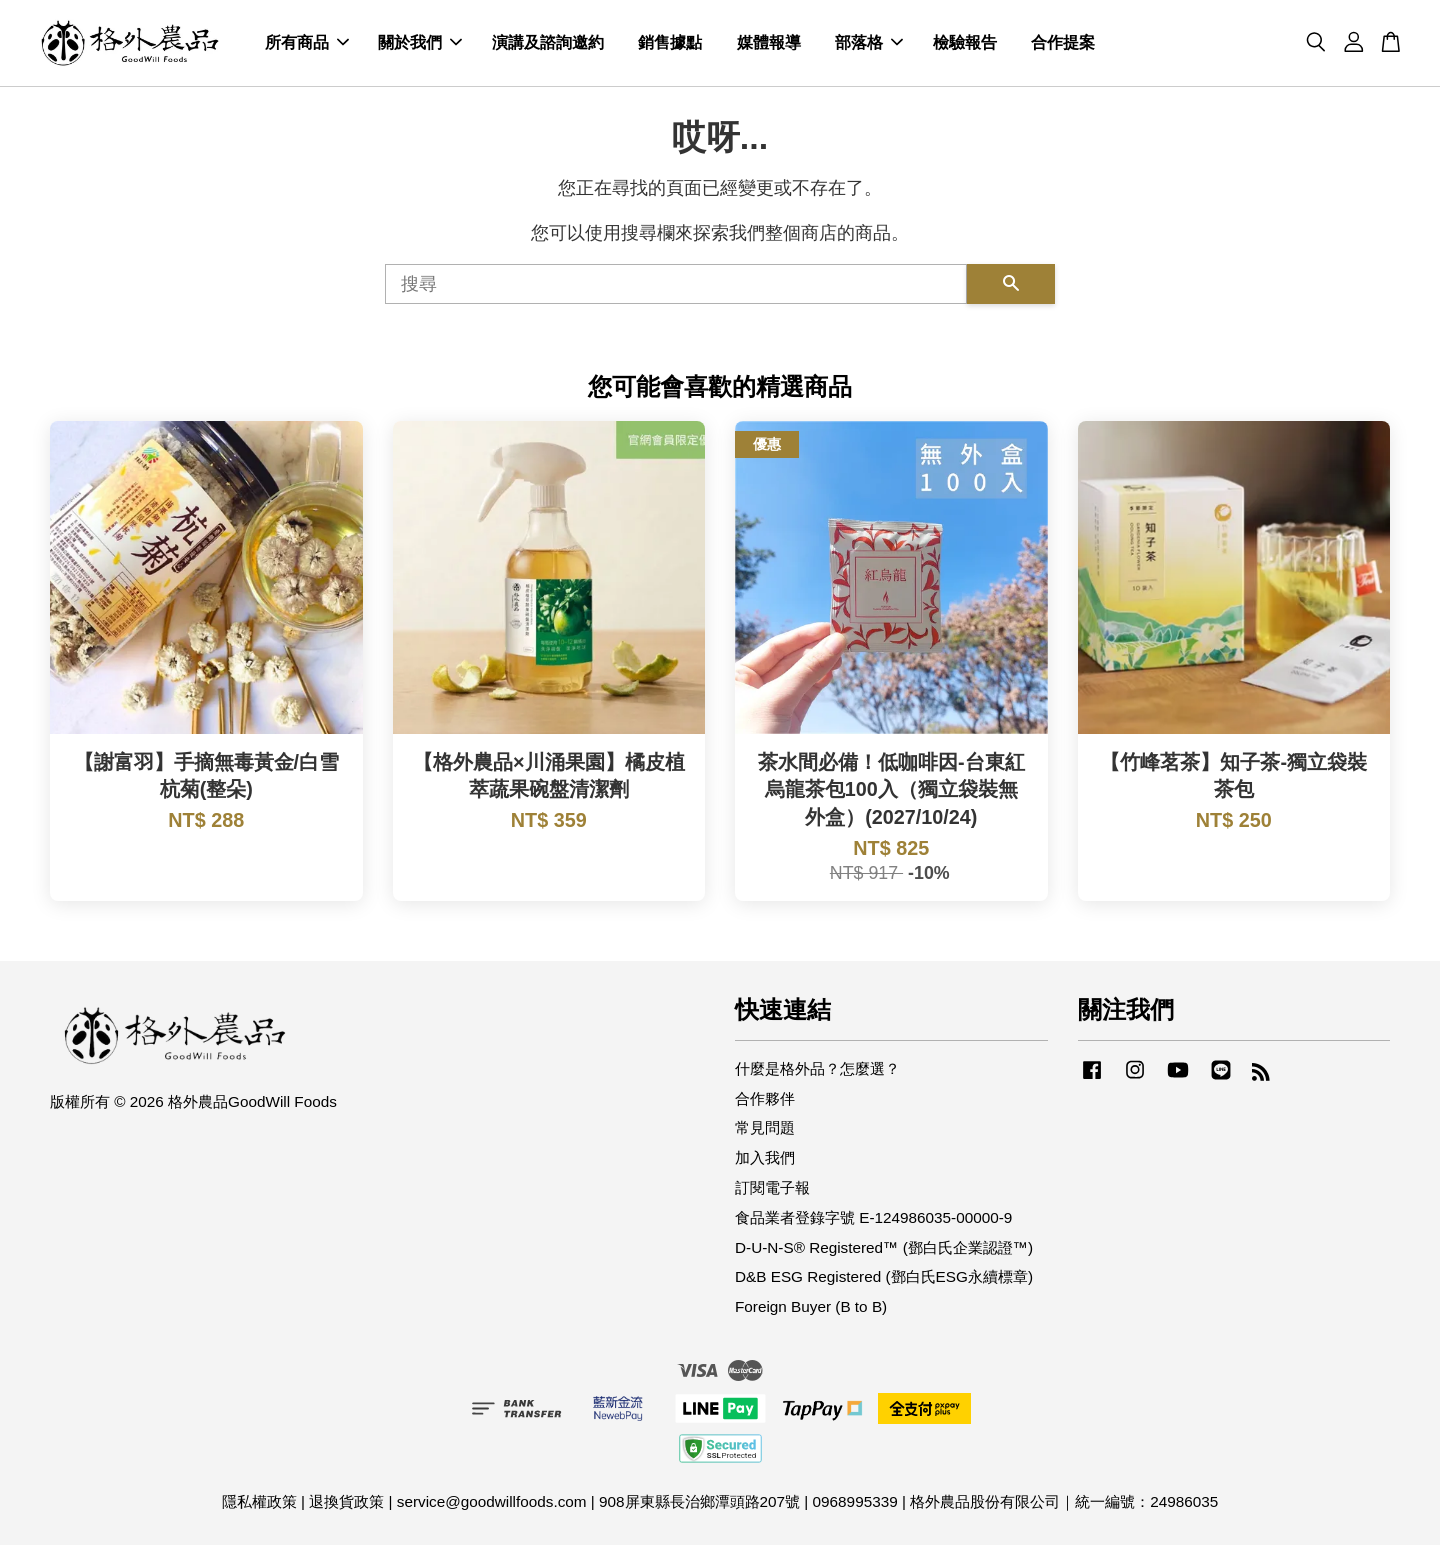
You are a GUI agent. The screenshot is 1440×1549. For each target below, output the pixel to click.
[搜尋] (676, 288)
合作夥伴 (765, 1102)
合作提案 (1063, 45)
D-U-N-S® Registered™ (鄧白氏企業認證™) (884, 1251)
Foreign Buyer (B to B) (811, 1311)
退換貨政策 (346, 1505)
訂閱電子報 (772, 1191)
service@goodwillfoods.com (492, 1505)
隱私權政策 (259, 1505)
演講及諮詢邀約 (548, 45)
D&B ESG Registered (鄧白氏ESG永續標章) (884, 1281)
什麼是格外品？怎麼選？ (817, 1072)
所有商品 (307, 45)
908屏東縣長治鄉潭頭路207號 (699, 1505)
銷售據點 (670, 45)
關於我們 (420, 45)
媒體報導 (769, 45)
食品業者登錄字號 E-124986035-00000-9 (873, 1221)
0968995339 (855, 1505)
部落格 (869, 45)
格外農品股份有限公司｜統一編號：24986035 (1064, 1505)
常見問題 (765, 1132)
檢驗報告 (965, 45)
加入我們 (765, 1162)
